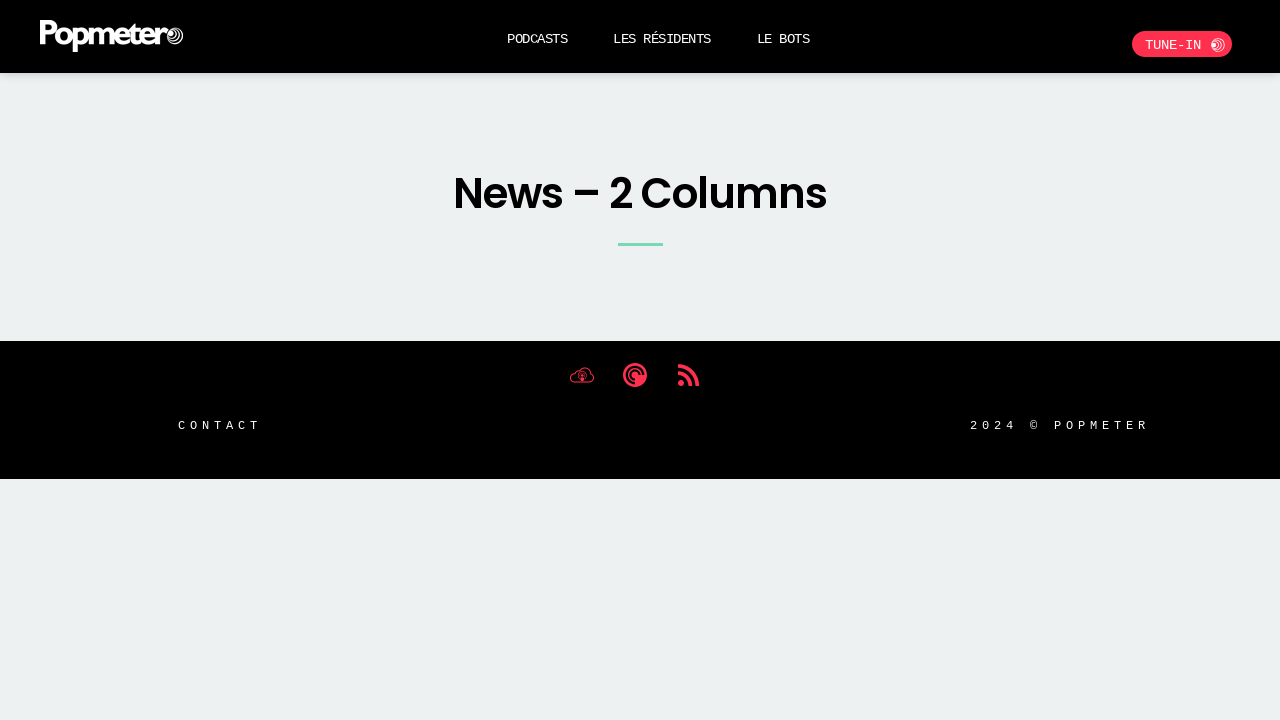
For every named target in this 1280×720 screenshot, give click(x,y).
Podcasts (537, 38)
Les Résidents (662, 38)
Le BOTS (783, 38)
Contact (220, 424)
